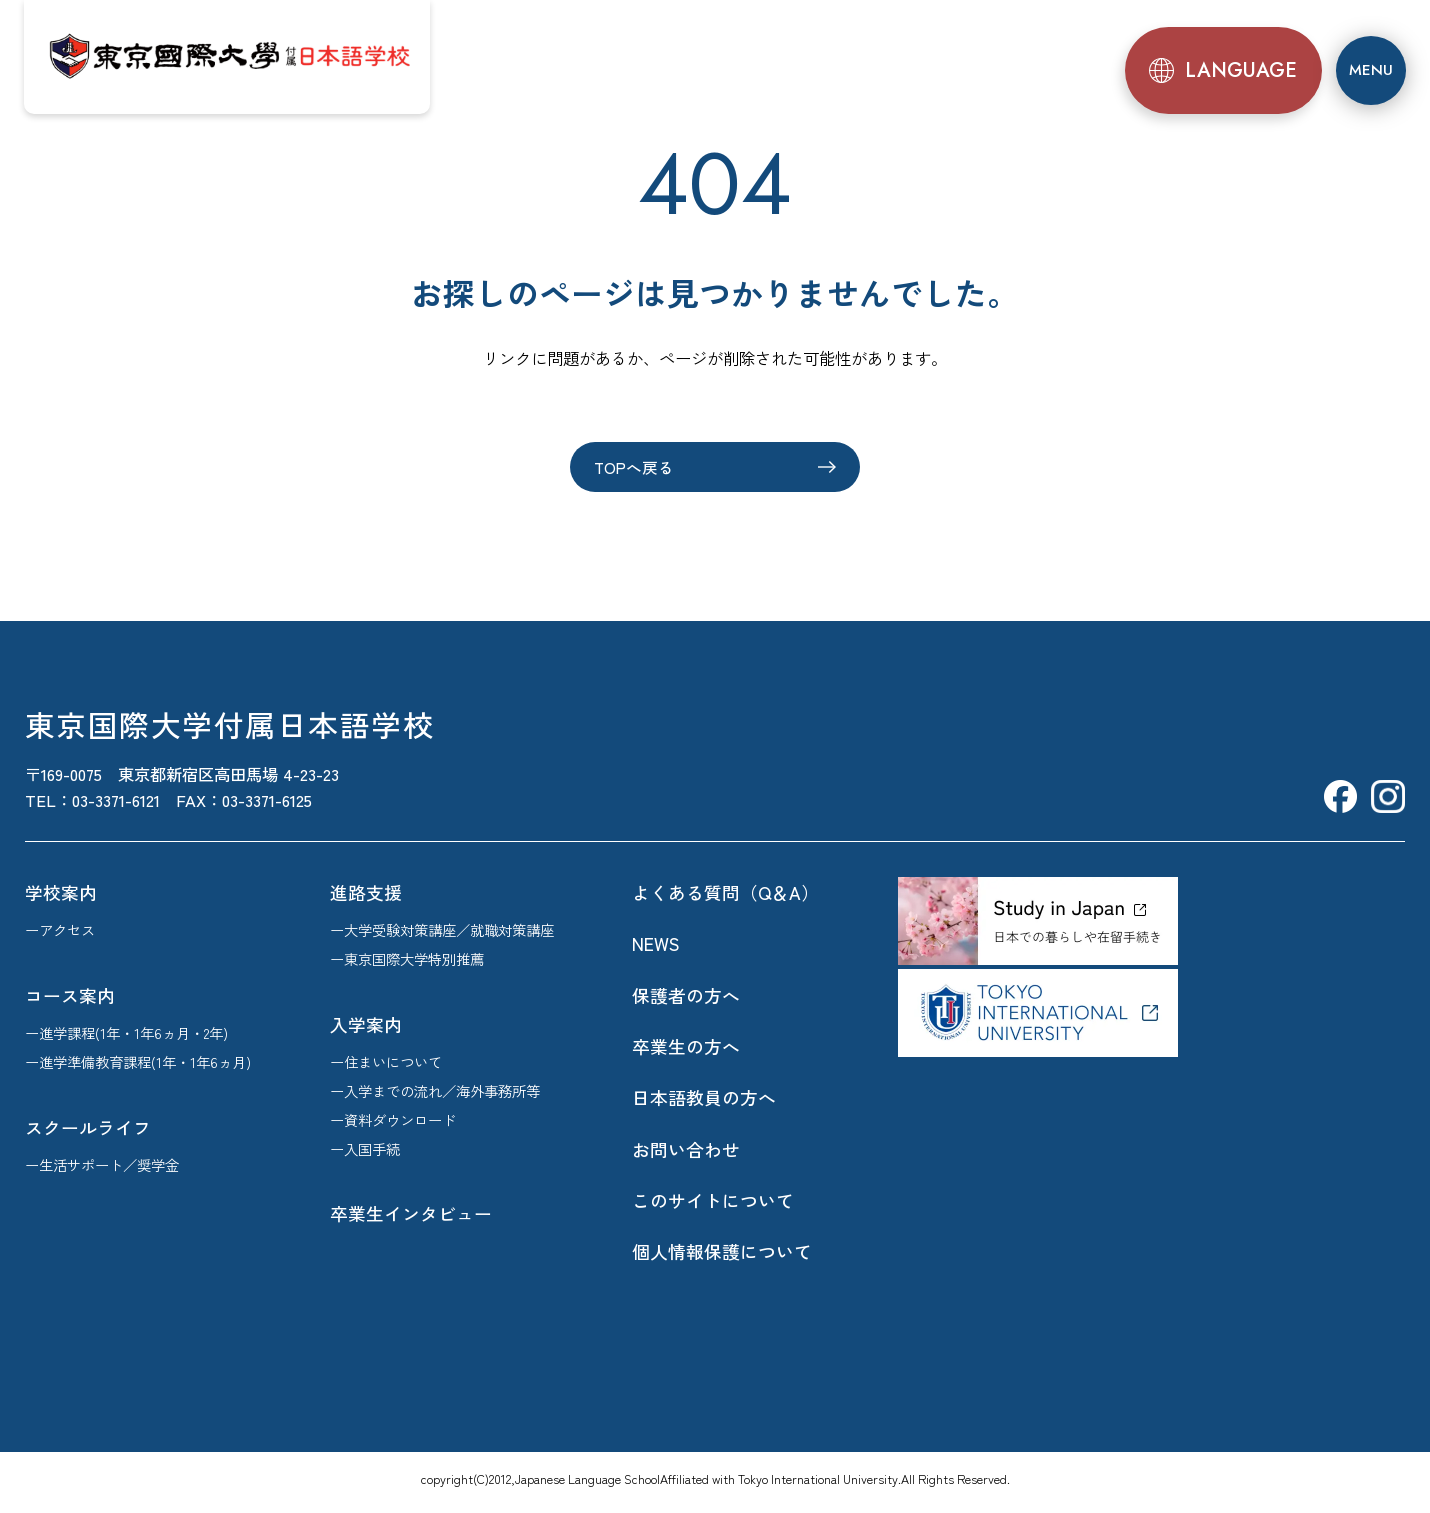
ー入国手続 (365, 1150)
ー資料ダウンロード (393, 1121)
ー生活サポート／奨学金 (102, 1166)
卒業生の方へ (686, 1048)
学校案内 (61, 894)
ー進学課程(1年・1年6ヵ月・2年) (126, 1034)
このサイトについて (713, 1202)
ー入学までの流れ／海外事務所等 (435, 1092)
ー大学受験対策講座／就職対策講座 (442, 932)
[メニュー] (1368, 67)
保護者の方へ (686, 997)
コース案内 (70, 997)
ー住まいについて (386, 1063)
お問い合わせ (686, 1151)
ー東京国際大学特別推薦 (407, 960)
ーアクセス (60, 932)
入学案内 (366, 1026)
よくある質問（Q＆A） (725, 894)
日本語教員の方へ (704, 1100)
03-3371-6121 (116, 802)
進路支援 (366, 894)
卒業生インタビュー (411, 1216)
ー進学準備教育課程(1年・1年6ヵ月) (138, 1063)
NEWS (656, 946)
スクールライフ (88, 1129)
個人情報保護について (722, 1254)
